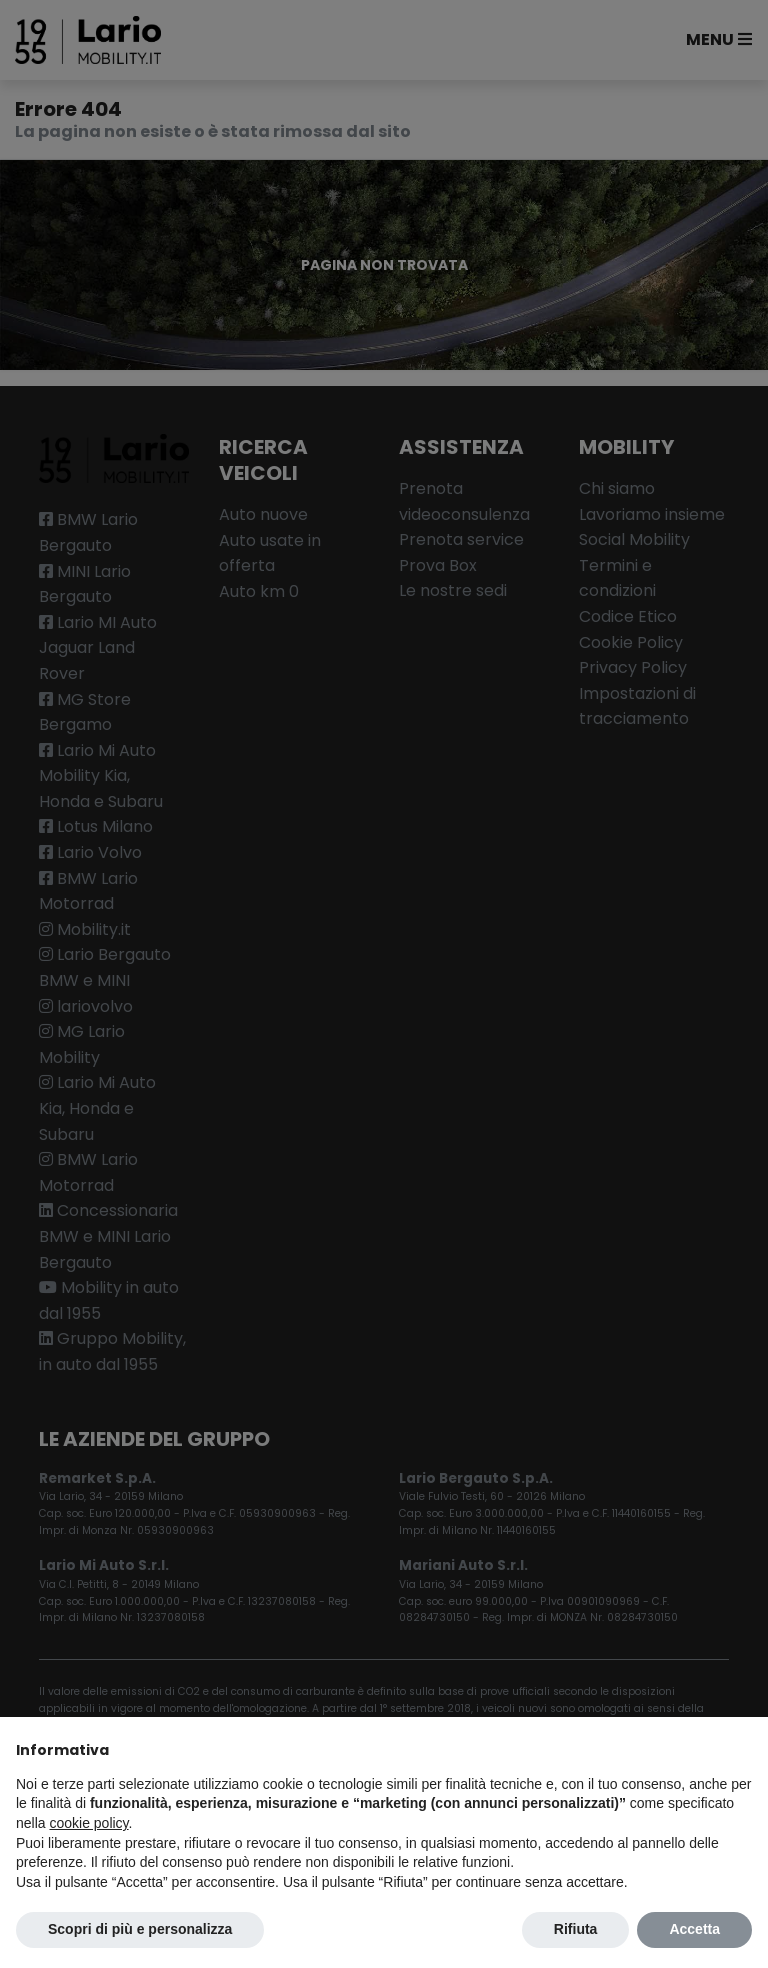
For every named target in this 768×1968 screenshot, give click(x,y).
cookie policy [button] (88, 1823)
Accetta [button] (694, 1929)
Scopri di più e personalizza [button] (140, 1929)
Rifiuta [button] (576, 1929)
